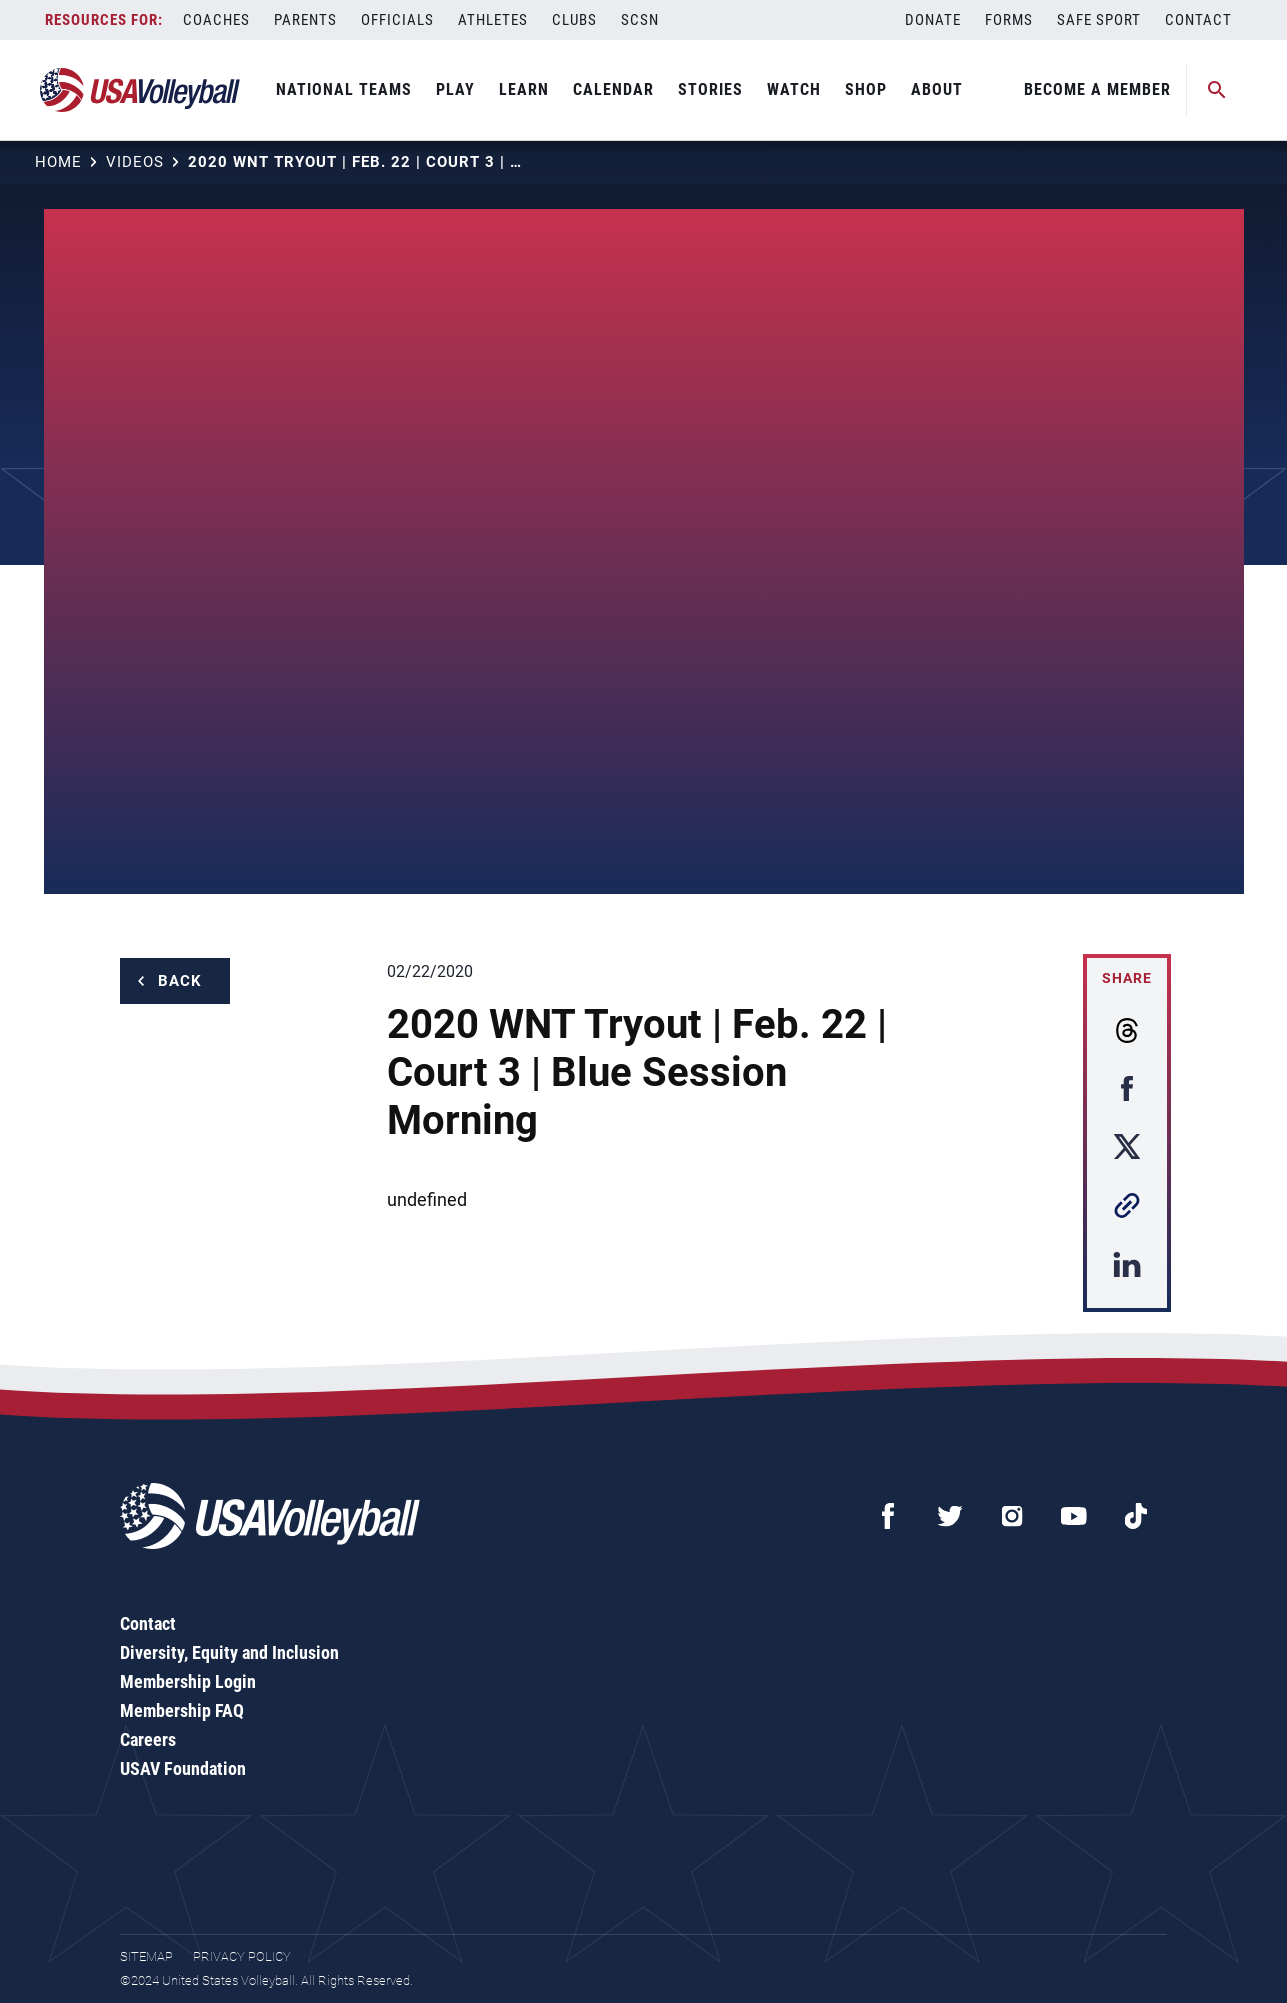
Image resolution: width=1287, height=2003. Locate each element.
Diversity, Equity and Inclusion (229, 1652)
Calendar (613, 89)
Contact (1198, 20)
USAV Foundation (183, 1768)
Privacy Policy (242, 1956)
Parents (305, 20)
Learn (524, 89)
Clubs (574, 20)
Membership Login (188, 1681)
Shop (866, 89)
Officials (397, 20)
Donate (933, 20)
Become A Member (1097, 89)
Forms (1009, 20)
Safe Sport (1099, 20)
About (937, 89)
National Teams (344, 89)
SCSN (640, 20)
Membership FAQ (182, 1710)
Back (180, 981)
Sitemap (146, 1956)
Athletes (493, 20)
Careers (148, 1739)
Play (455, 89)
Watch (794, 89)
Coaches (216, 20)
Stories (710, 89)
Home (58, 162)
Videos (135, 162)
